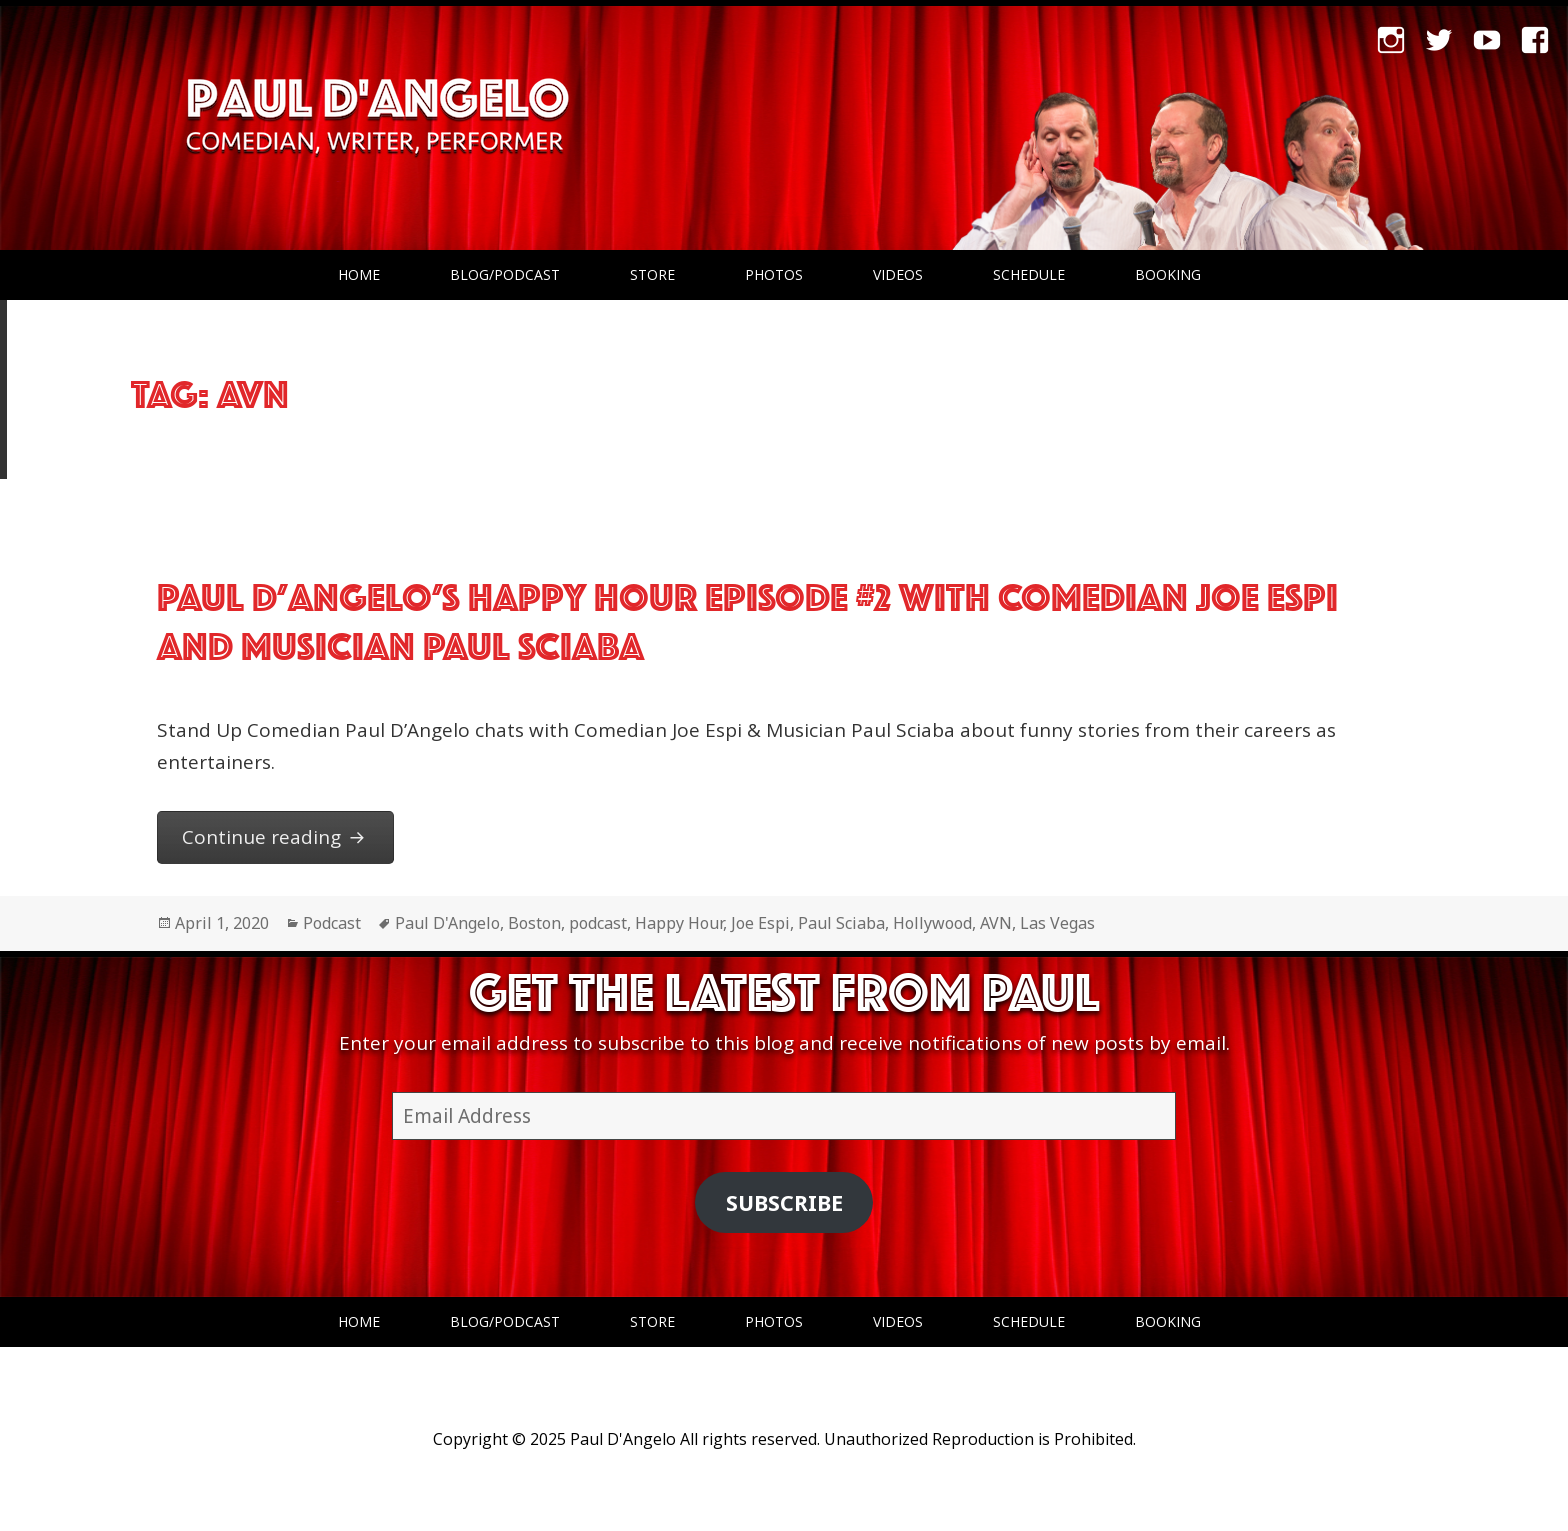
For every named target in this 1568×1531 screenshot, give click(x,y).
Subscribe (784, 1202)
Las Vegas (1057, 923)
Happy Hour (679, 923)
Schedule (1029, 274)
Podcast (332, 923)
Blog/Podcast (505, 274)
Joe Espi (760, 923)
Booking (1168, 274)
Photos (774, 274)
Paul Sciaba (841, 923)
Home (359, 274)
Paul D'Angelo (447, 923)
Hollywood (932, 923)
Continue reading (288, 835)
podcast (598, 923)
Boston (534, 923)
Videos (898, 274)
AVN (996, 923)
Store (652, 274)
